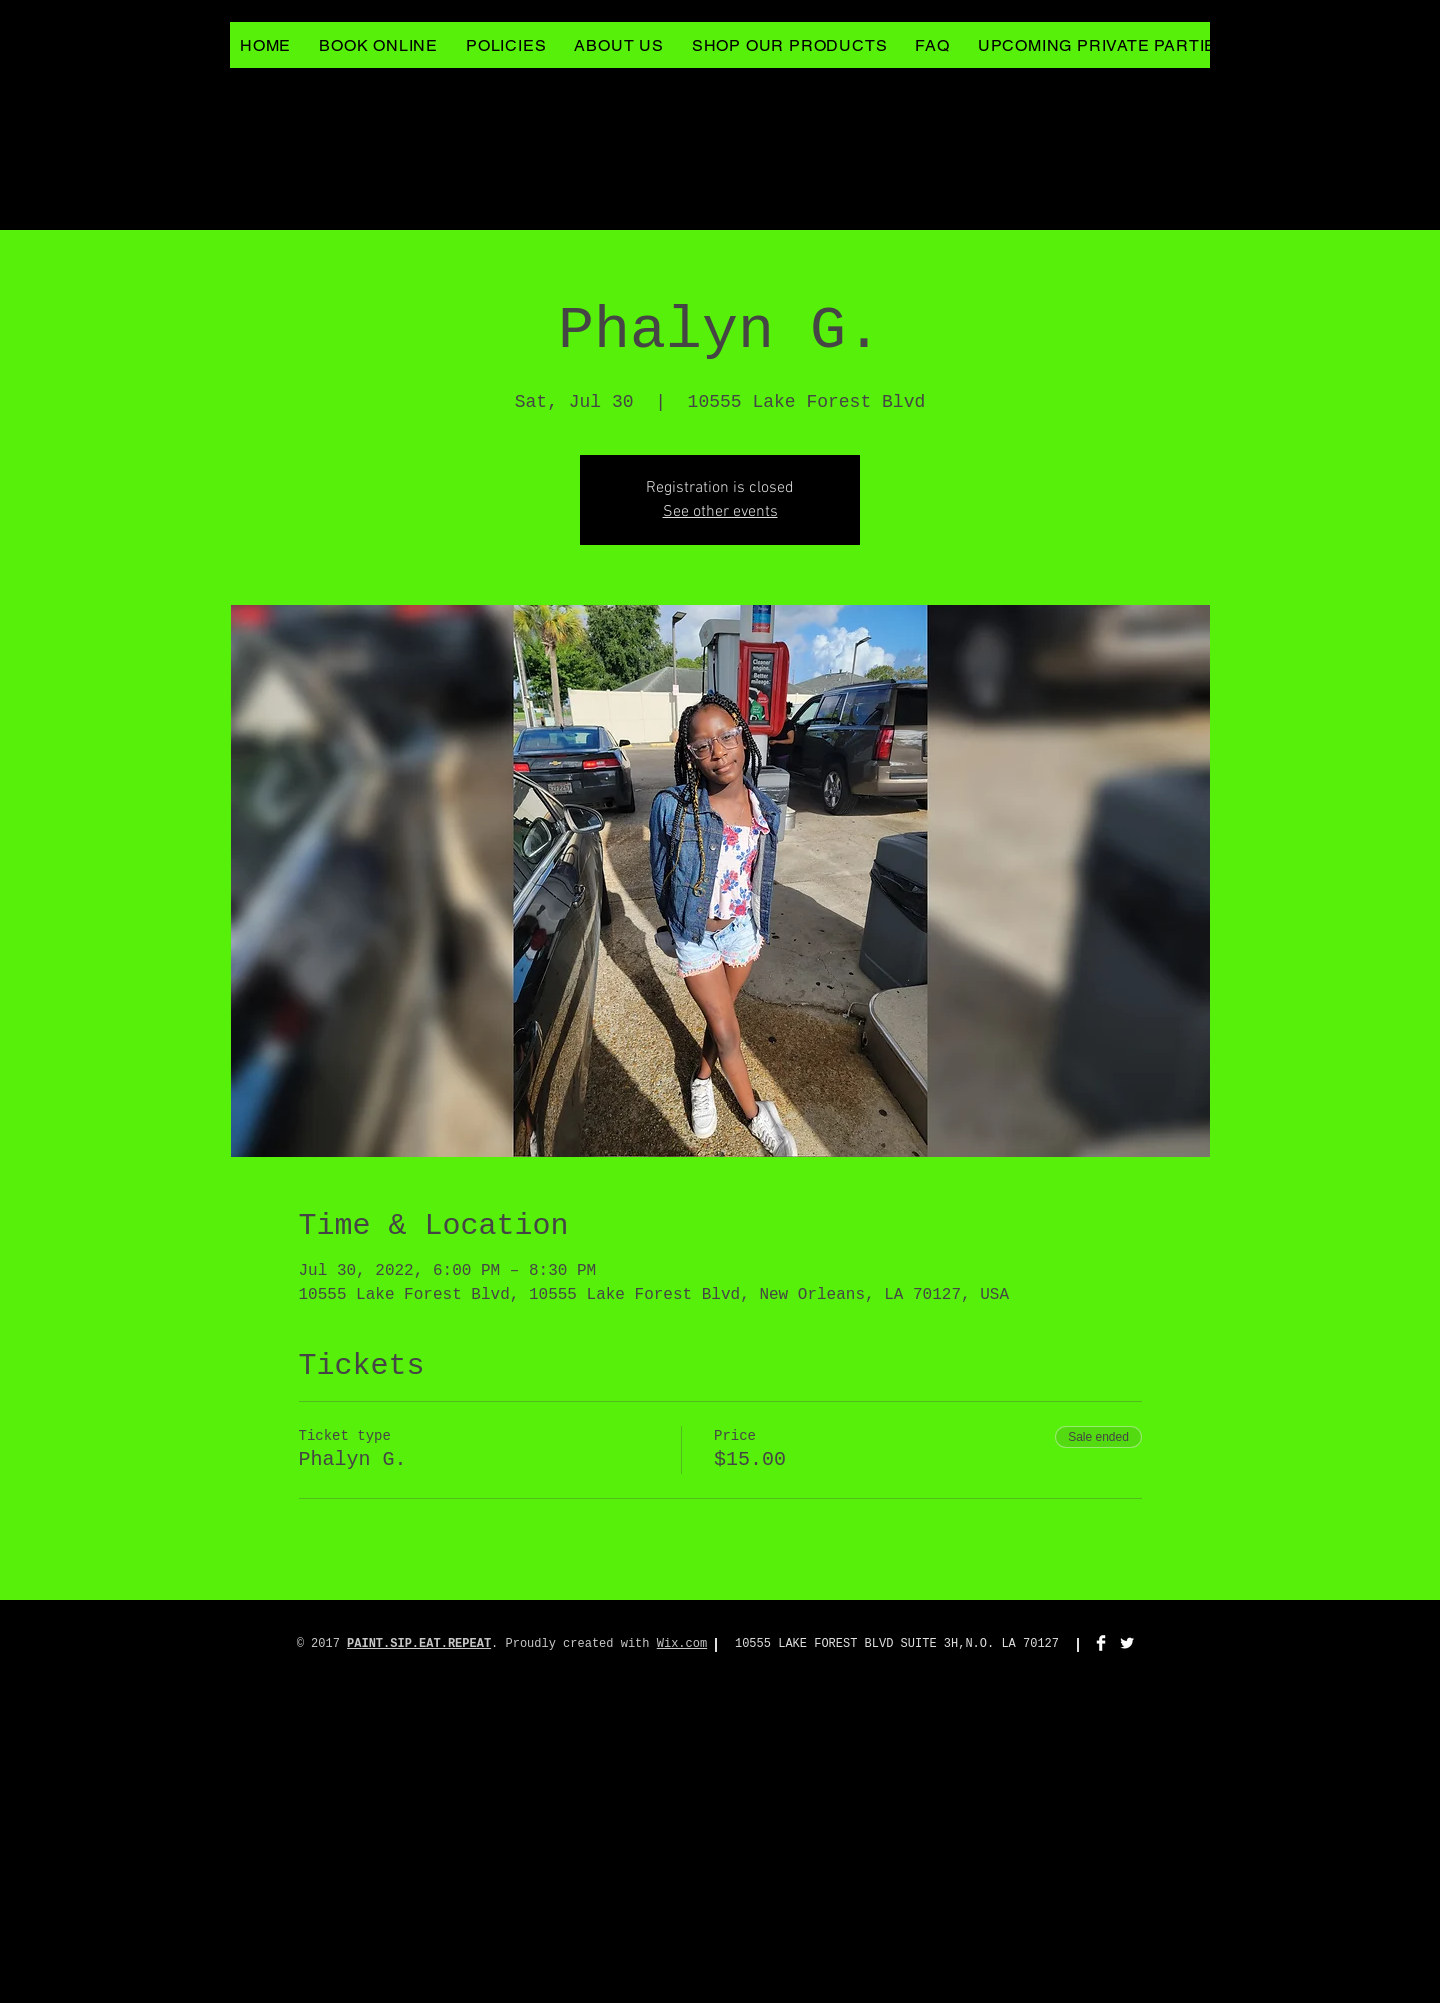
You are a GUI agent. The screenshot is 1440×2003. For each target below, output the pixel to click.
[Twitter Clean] (1127, 1643)
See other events (720, 512)
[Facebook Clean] (1101, 1643)
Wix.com (682, 1644)
